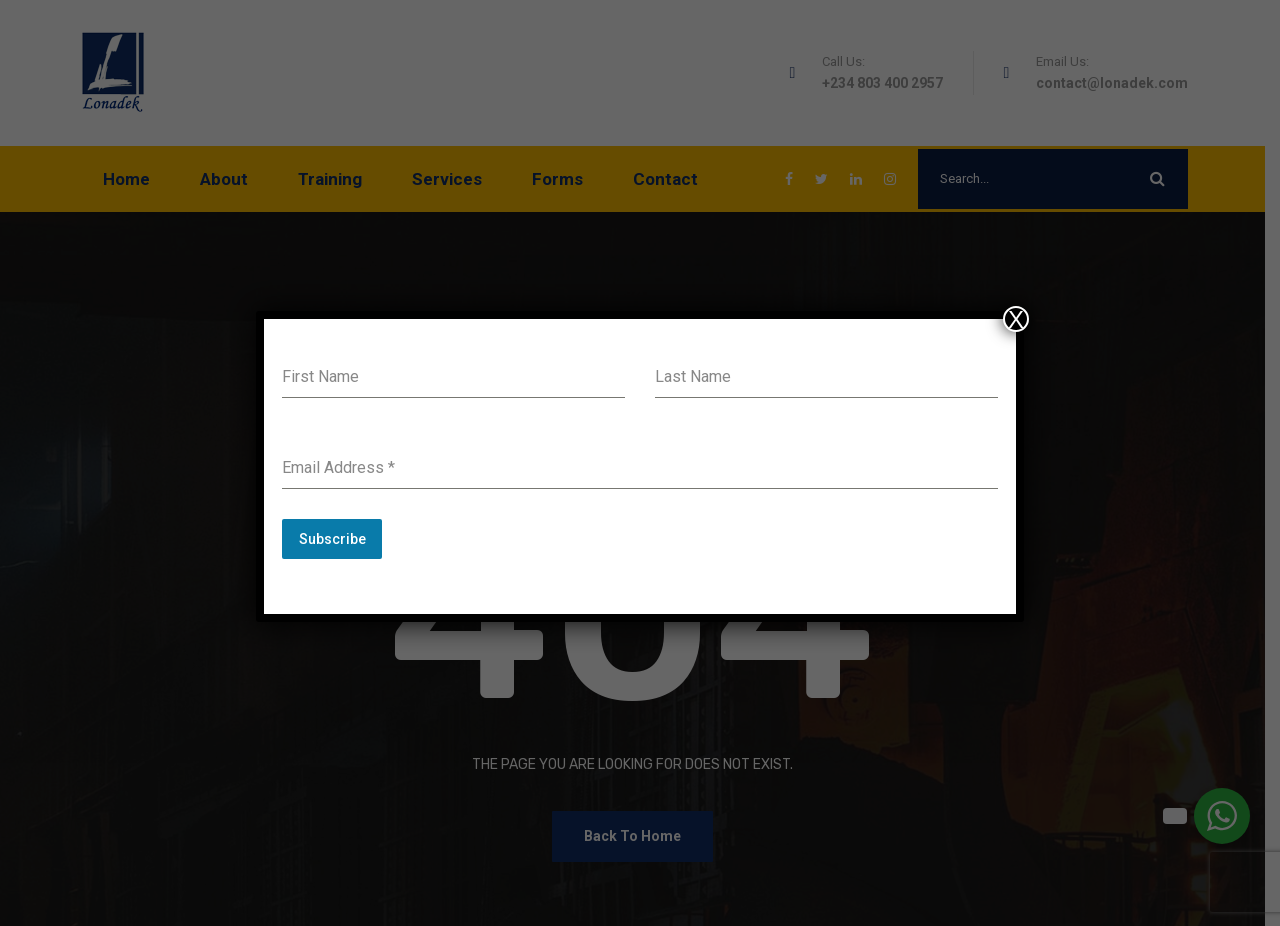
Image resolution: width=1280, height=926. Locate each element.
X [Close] (1016, 319)
